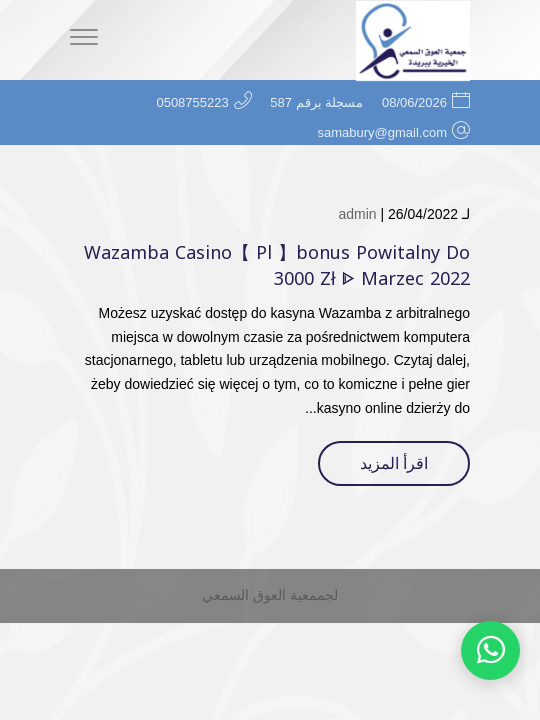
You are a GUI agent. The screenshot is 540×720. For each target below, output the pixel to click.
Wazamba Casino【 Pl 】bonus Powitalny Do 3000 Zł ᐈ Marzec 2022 (277, 265)
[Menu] (84, 40)
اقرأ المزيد (394, 463)
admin (357, 214)
